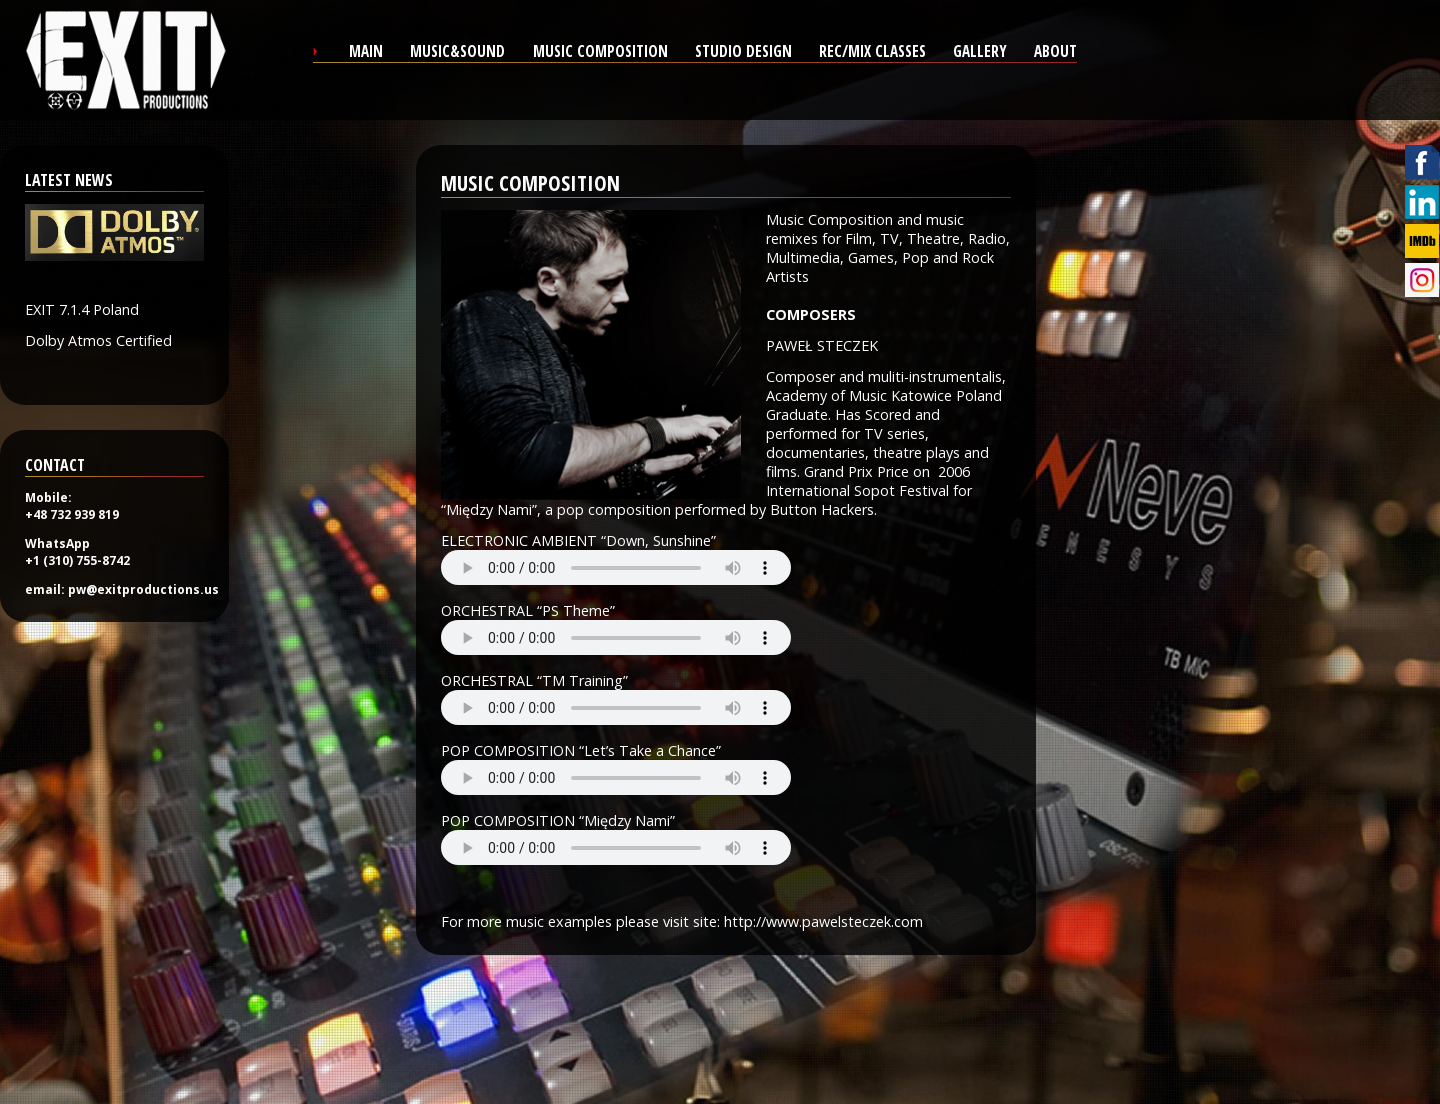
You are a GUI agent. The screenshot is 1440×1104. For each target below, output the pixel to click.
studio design (743, 51)
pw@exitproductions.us (143, 589)
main (366, 51)
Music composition (600, 51)
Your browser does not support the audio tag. (616, 567)
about (1055, 51)
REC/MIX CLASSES (872, 51)
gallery (980, 51)
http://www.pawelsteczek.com (823, 921)
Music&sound (457, 51)
